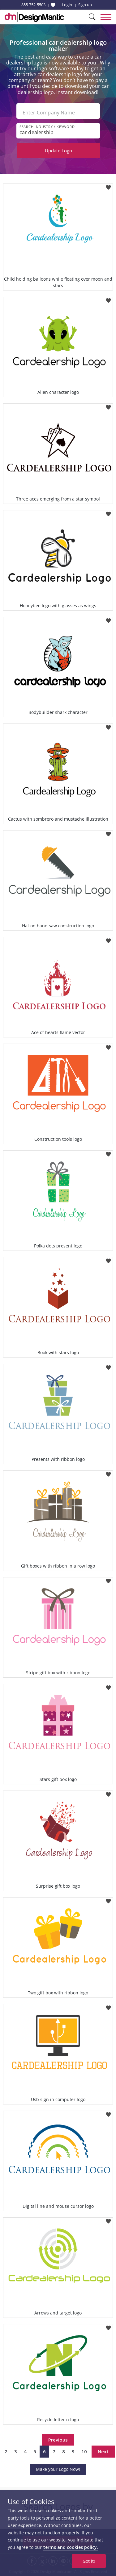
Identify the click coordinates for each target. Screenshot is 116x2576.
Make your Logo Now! (58, 2469)
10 (84, 2451)
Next (103, 2451)
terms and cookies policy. (70, 2547)
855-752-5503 (33, 4)
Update (58, 150)
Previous (58, 2440)
